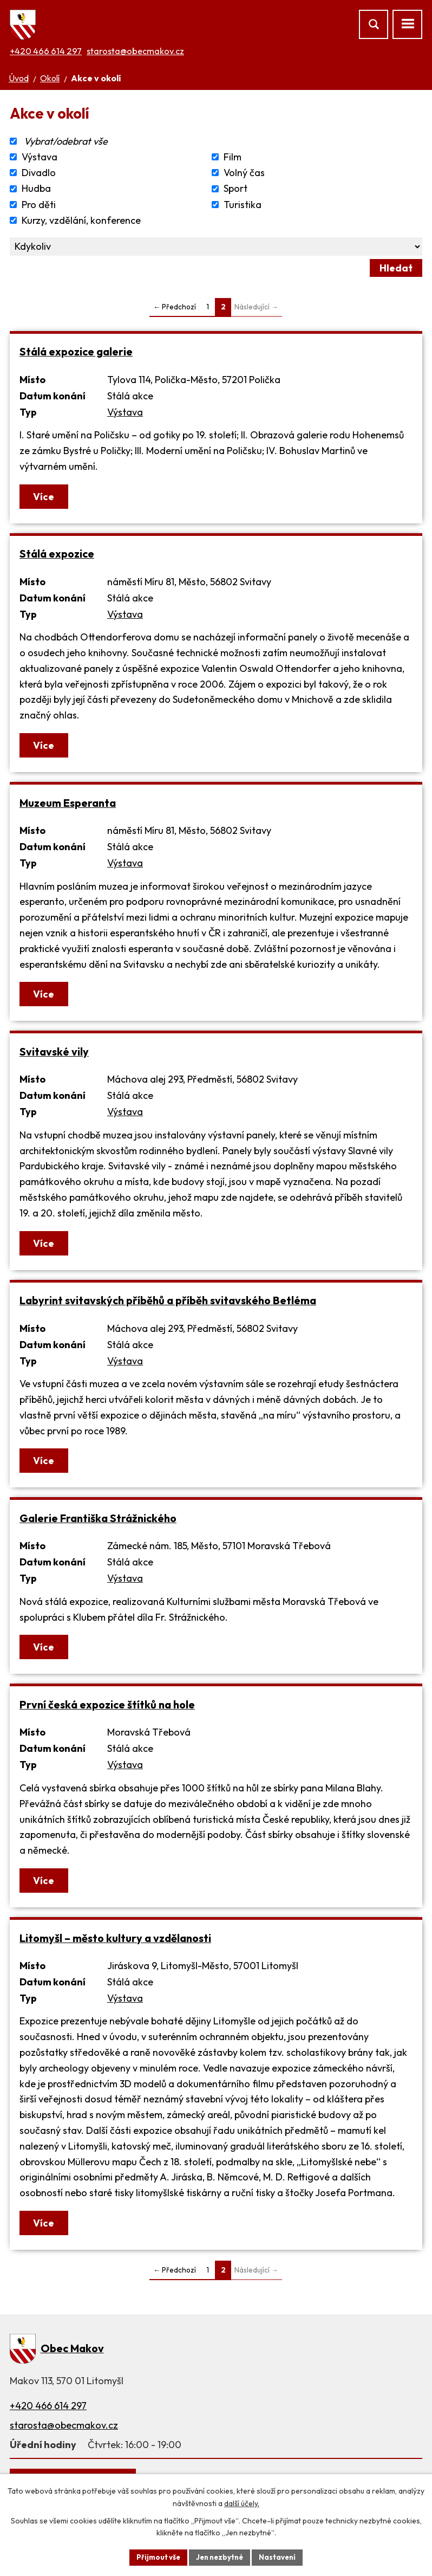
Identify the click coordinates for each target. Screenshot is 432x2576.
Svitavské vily (54, 1051)
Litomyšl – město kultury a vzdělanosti (115, 1938)
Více (44, 496)
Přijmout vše (155, 2556)
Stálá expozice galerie (76, 351)
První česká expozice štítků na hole (107, 1704)
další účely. (241, 2502)
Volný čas (244, 172)
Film (232, 157)
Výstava (39, 157)
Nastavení (281, 2556)
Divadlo (39, 172)
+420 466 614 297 (46, 51)
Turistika (242, 204)
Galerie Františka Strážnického (97, 1518)
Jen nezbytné (219, 2556)
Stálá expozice (56, 553)
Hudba (36, 189)
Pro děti (39, 204)
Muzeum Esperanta (67, 803)
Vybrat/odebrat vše (66, 141)
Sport (235, 189)
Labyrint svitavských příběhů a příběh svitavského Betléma (167, 1300)
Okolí (50, 78)
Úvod (19, 78)
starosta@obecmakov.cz (135, 51)
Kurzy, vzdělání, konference (81, 220)
